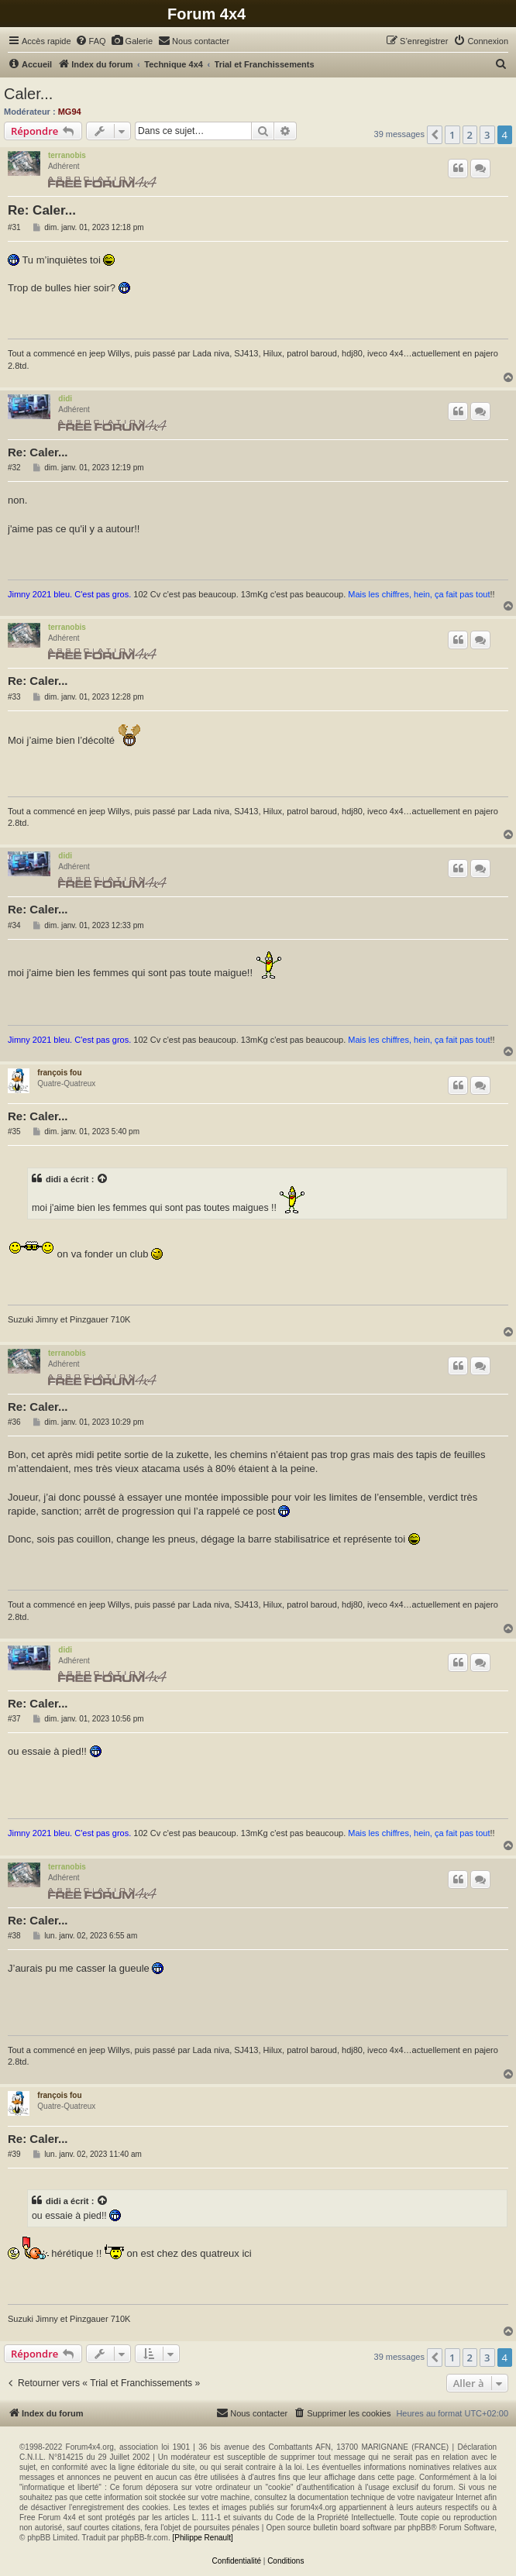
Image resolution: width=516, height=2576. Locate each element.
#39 (14, 2154)
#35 (14, 1131)
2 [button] (470, 135)
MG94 (69, 111)
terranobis (67, 155)
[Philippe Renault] (202, 2537)
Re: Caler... (42, 210)
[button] (434, 135)
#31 (14, 227)
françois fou (59, 1072)
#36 (14, 1422)
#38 (14, 1935)
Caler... (28, 93)
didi (65, 398)
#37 (14, 1718)
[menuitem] (90, 41)
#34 (14, 925)
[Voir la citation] (103, 1179)
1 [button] (452, 135)
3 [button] (487, 135)
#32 (14, 467)
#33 (14, 697)
